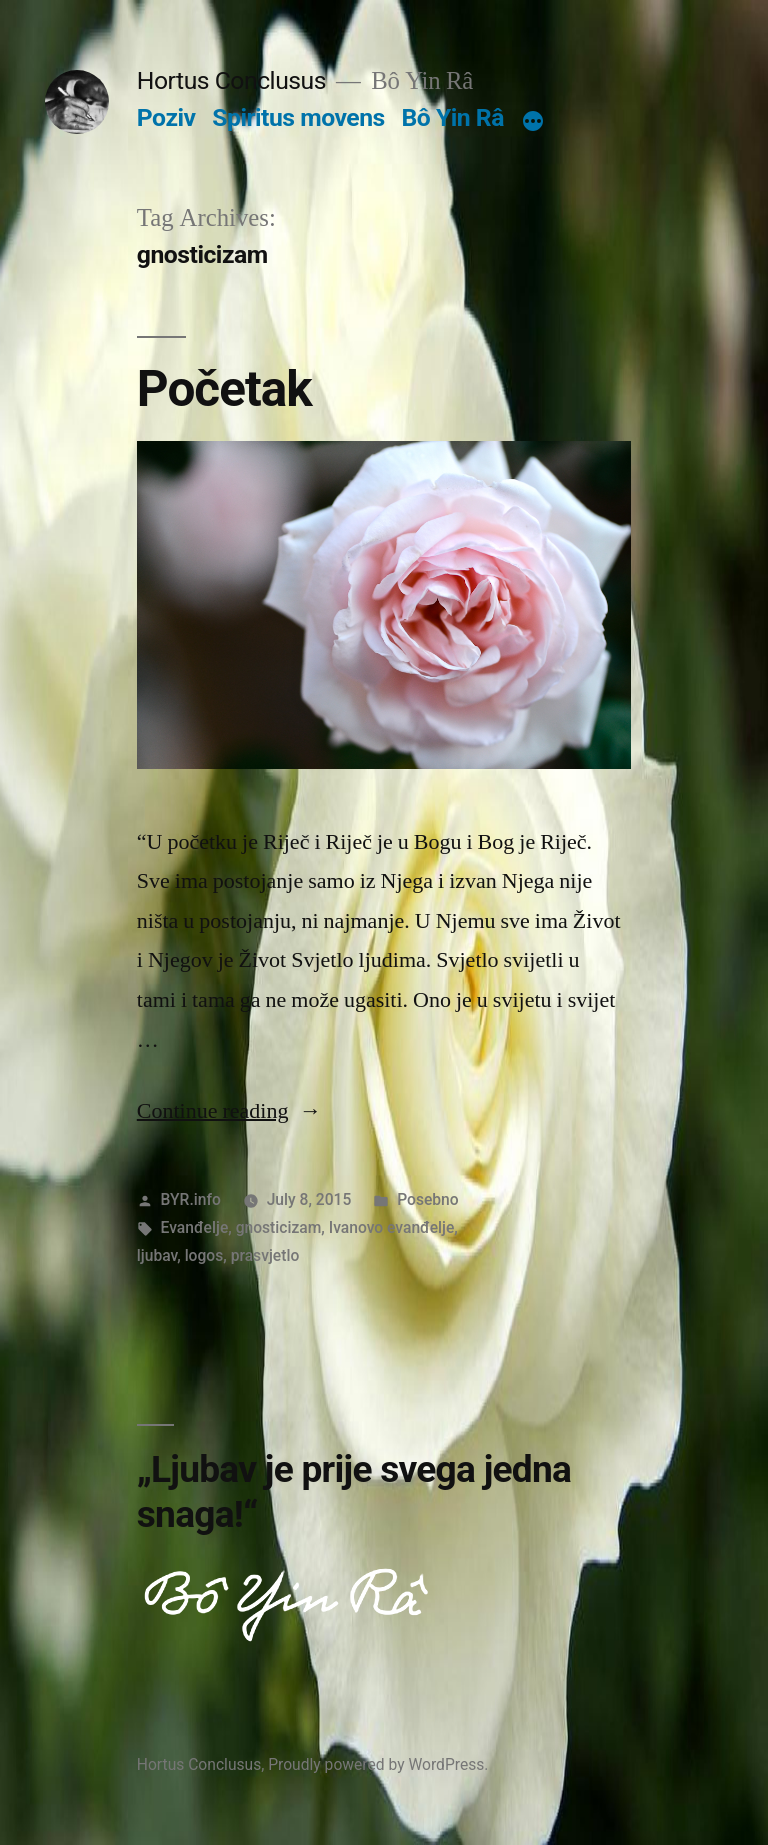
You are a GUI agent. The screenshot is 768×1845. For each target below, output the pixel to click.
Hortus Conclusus (231, 80)
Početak (224, 389)
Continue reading (229, 1111)
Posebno (428, 1199)
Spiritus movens (298, 117)
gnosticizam (279, 1227)
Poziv (166, 117)
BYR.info (191, 1199)
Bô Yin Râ (452, 117)
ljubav (157, 1255)
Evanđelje (195, 1227)
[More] (533, 122)
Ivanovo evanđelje (392, 1227)
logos (204, 1255)
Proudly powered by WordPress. (378, 1764)
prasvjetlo (265, 1255)
